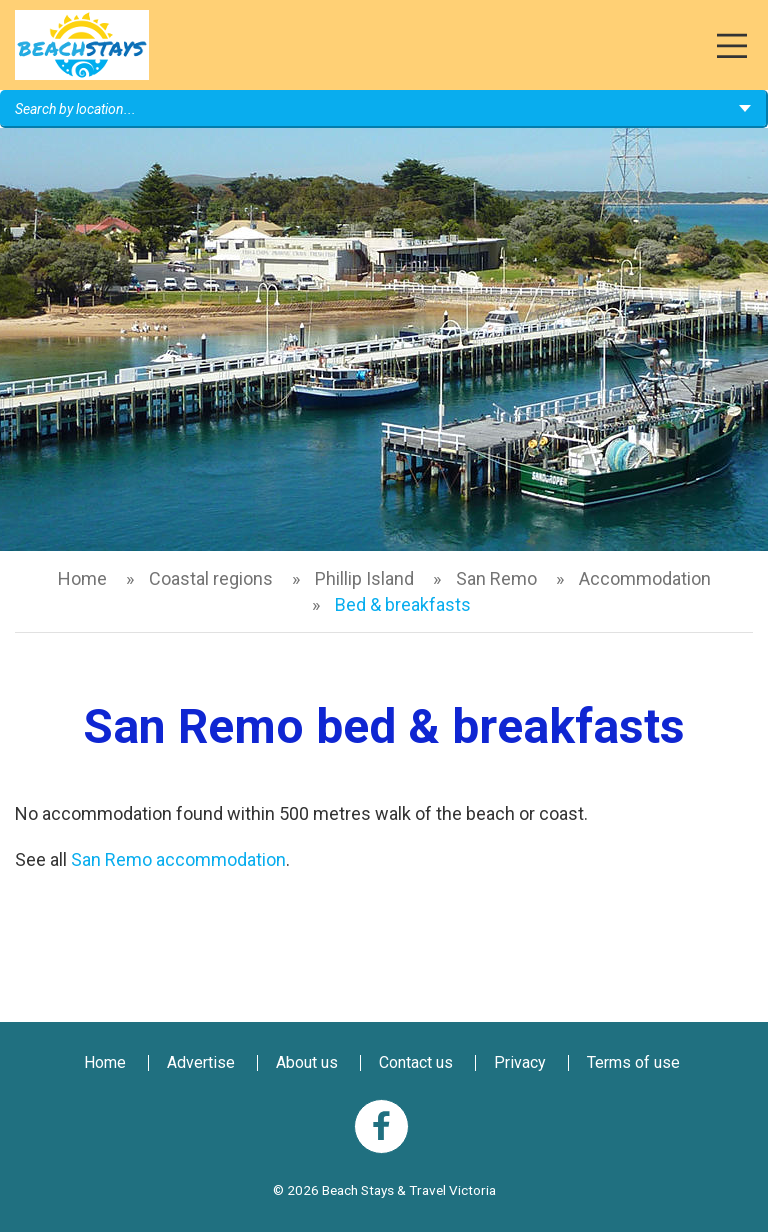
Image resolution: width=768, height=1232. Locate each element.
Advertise (201, 1062)
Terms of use (633, 1062)
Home (82, 578)
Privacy (520, 1062)
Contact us (416, 1062)
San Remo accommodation (178, 859)
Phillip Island (364, 578)
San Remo (496, 578)
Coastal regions (211, 578)
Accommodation (645, 578)
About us (307, 1062)
